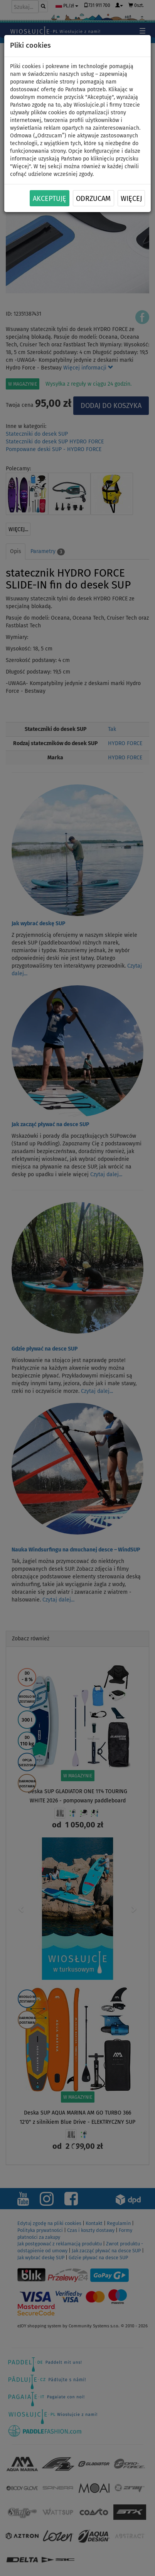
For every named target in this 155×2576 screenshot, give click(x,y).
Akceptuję (49, 198)
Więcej (131, 198)
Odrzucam (93, 198)
